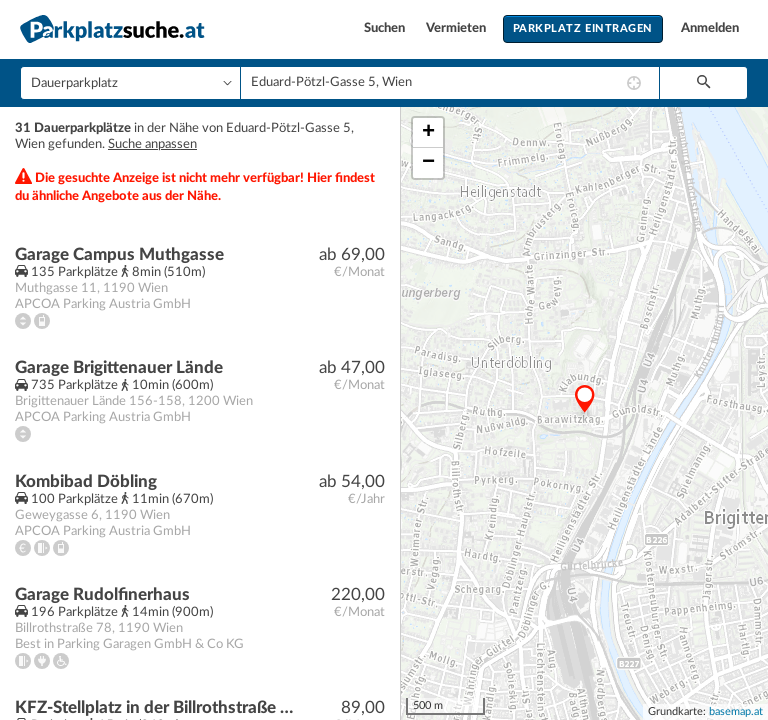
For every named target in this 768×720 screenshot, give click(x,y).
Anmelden (710, 28)
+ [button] (428, 133)
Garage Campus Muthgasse (119, 254)
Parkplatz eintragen (583, 28)
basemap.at (736, 711)
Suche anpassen (152, 144)
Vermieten (457, 28)
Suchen (386, 28)
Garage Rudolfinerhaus (102, 594)
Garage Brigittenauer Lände (119, 367)
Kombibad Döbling (86, 481)
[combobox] (450, 83)
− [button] (428, 163)
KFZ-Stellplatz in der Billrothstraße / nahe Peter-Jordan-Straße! (156, 707)
